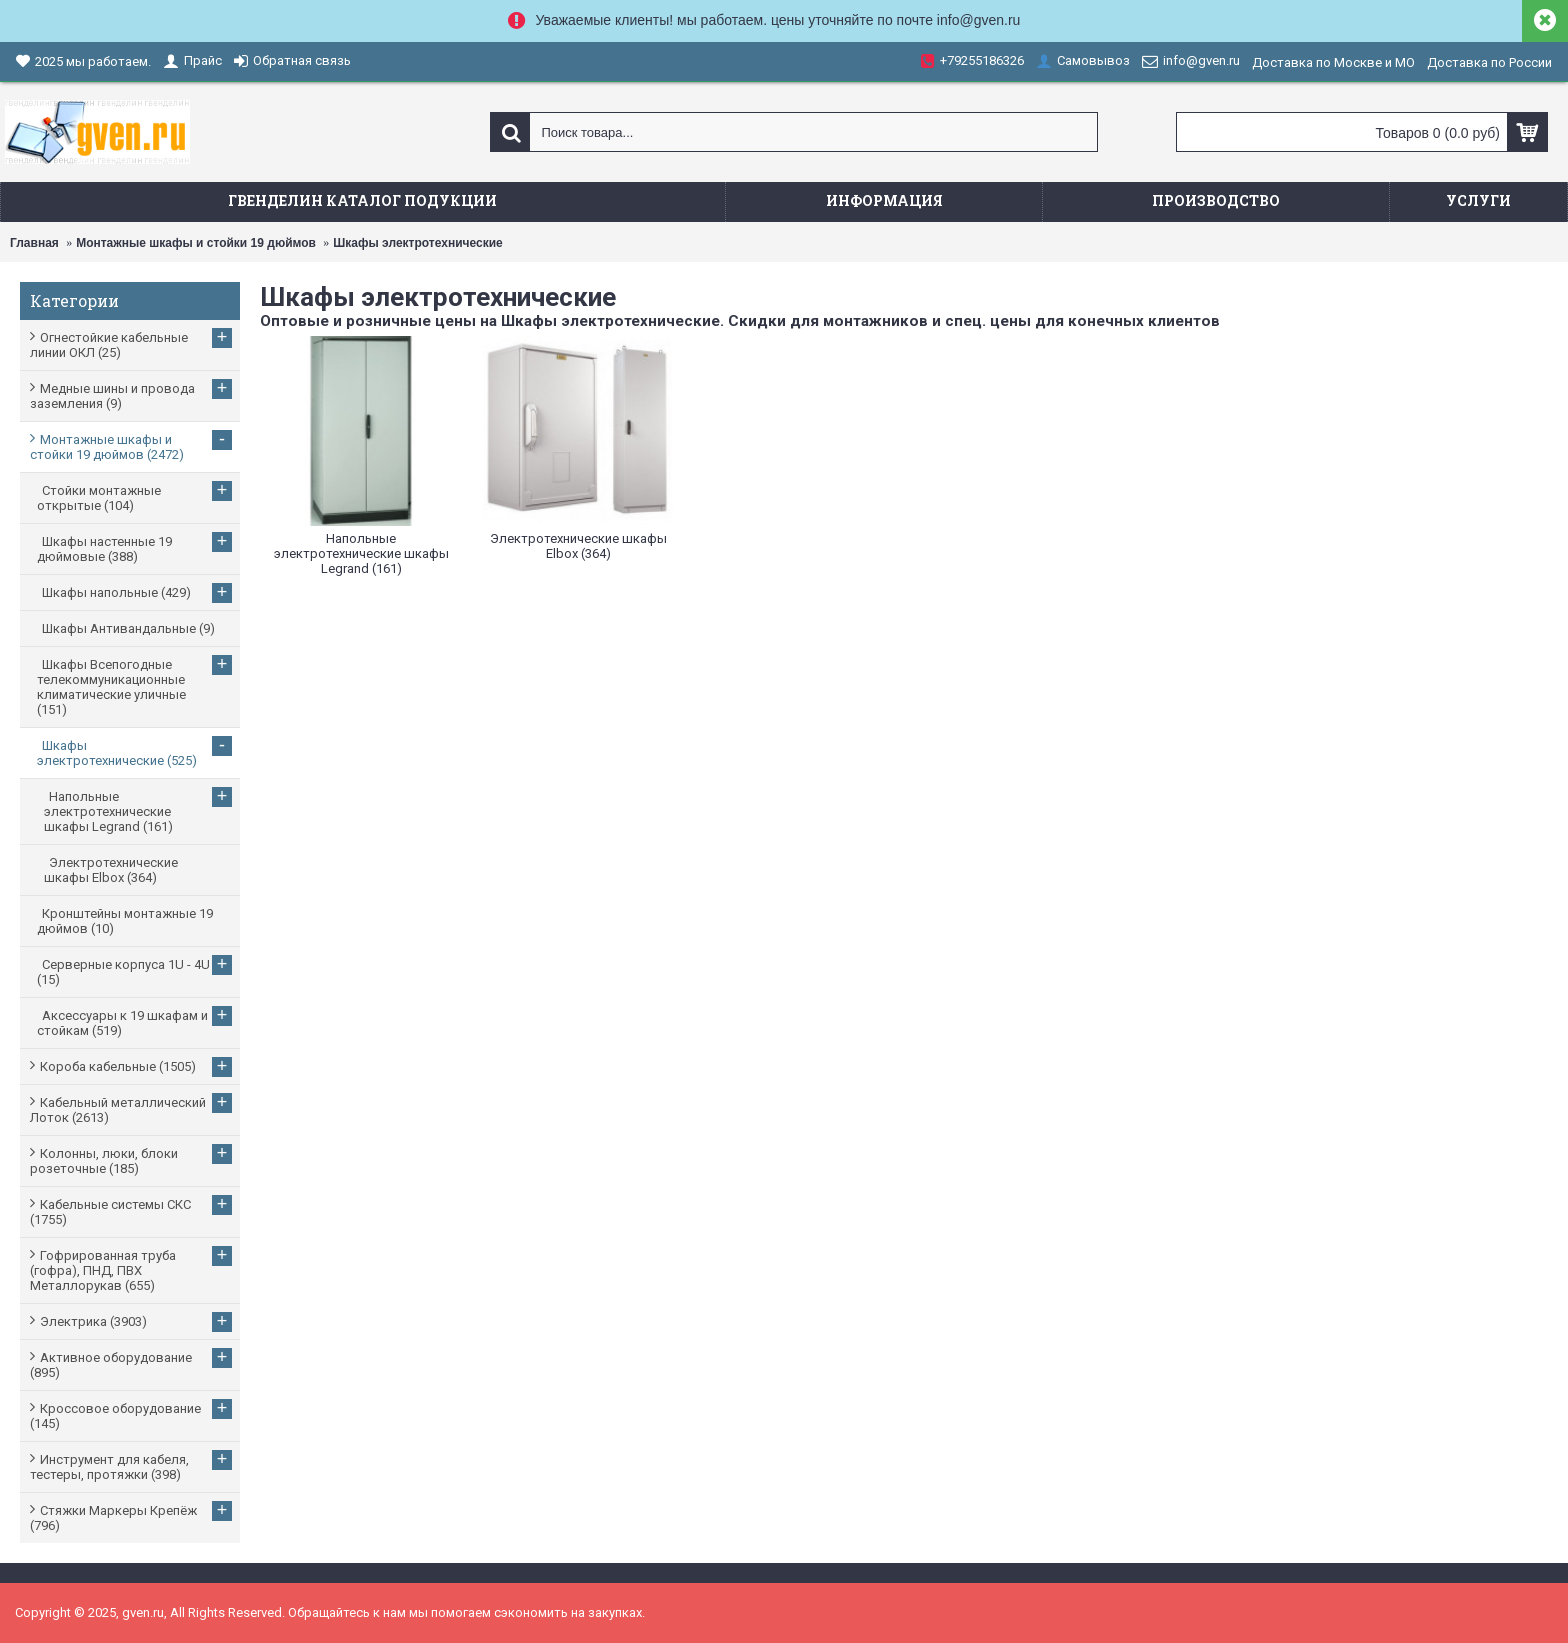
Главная (34, 243)
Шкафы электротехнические (417, 243)
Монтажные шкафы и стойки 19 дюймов (196, 243)
